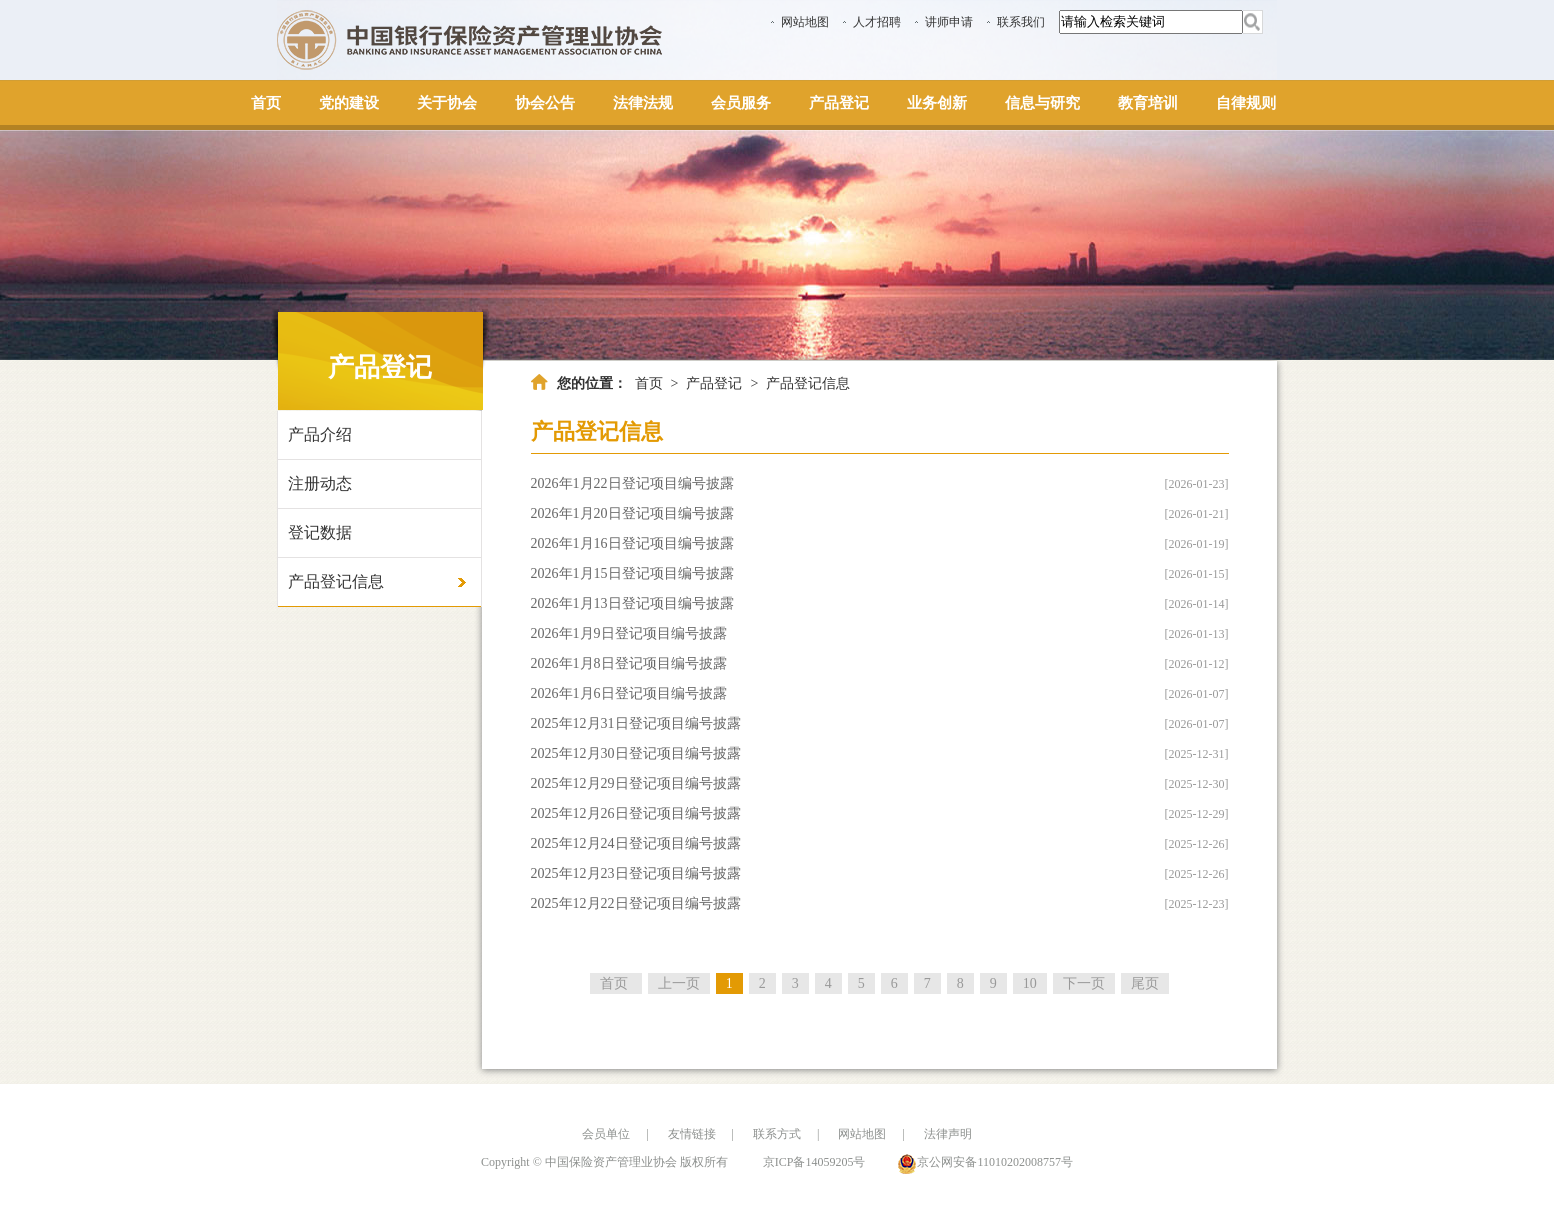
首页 (649, 383)
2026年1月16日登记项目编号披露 (632, 543)
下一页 (1084, 983)
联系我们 (1021, 22)
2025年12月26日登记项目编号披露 (636, 813)
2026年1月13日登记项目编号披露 (632, 603)
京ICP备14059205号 (814, 1162)
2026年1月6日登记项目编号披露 (629, 693)
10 (1030, 983)
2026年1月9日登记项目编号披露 (629, 633)
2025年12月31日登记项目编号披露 (636, 723)
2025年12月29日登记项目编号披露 (636, 783)
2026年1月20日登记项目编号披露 (632, 513)
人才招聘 (877, 22)
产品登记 (714, 383)
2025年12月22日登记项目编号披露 (636, 903)
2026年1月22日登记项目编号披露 (632, 483)
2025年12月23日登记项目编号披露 (636, 873)
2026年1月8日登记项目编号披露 (629, 663)
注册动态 (320, 483)
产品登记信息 (336, 581)
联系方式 (777, 1134)
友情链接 (692, 1134)
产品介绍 (320, 434)
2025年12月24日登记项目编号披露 (636, 843)
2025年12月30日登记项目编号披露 (636, 753)
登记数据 (320, 532)
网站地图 (805, 22)
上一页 (679, 983)
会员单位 (606, 1134)
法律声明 (948, 1134)
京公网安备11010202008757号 (995, 1162)
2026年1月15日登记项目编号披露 (632, 573)
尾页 (1145, 983)
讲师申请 (949, 22)
